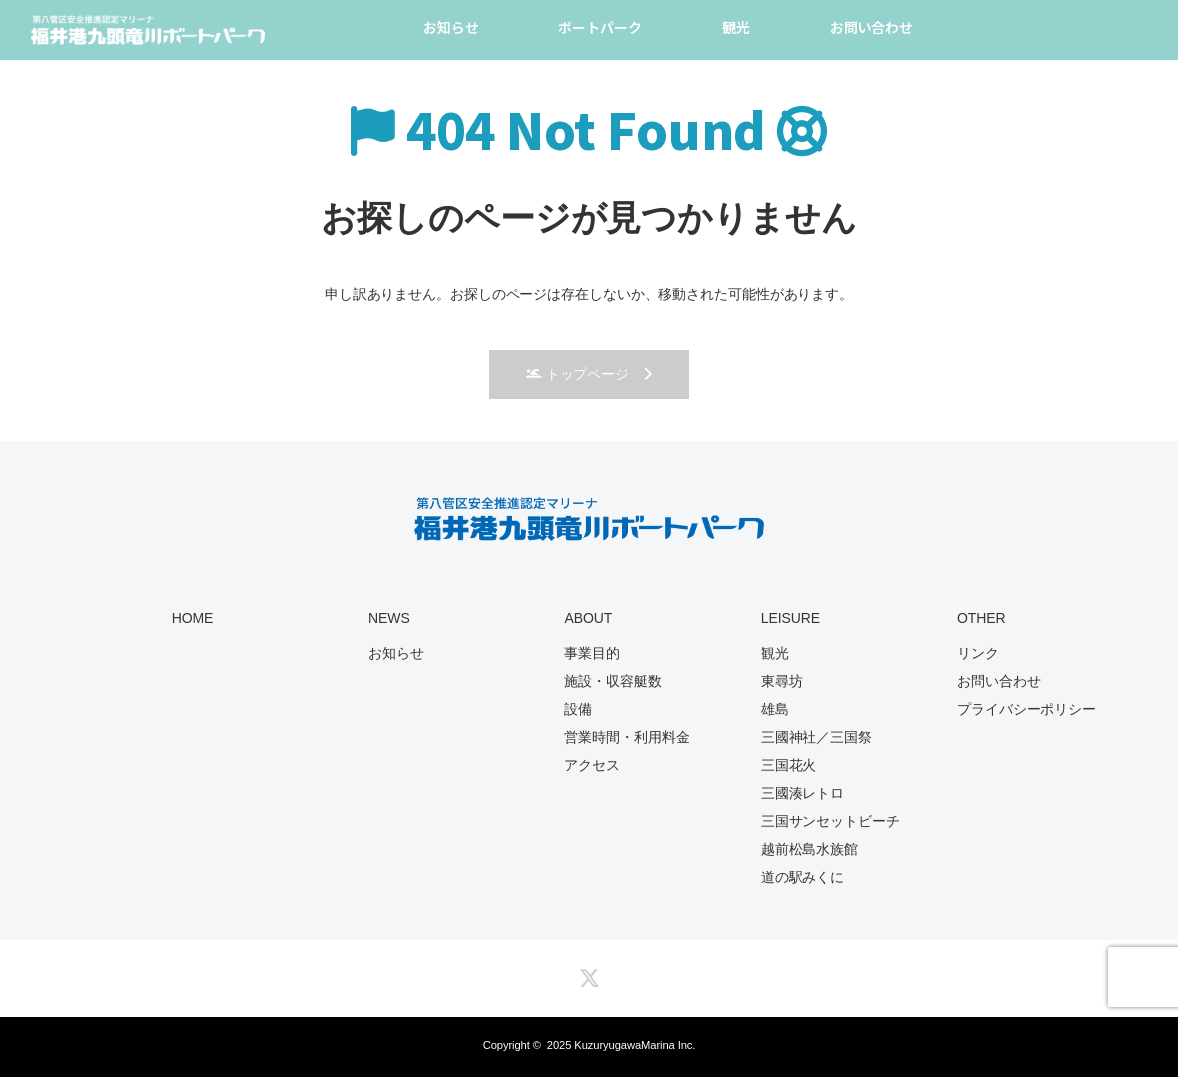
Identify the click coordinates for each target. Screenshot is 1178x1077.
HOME (193, 618)
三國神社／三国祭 (816, 737)
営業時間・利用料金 (626, 737)
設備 (578, 709)
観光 (775, 653)
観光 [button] (736, 27)
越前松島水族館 (809, 849)
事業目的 (592, 653)
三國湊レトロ (802, 793)
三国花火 (789, 765)
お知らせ (451, 27)
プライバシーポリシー (1026, 709)
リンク (978, 653)
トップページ (577, 374)
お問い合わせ (871, 27)
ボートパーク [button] (599, 27)
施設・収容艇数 (612, 681)
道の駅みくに (802, 877)
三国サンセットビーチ (830, 821)
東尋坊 (782, 681)
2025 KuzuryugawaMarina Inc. (621, 1045)
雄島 (775, 709)
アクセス (592, 765)
